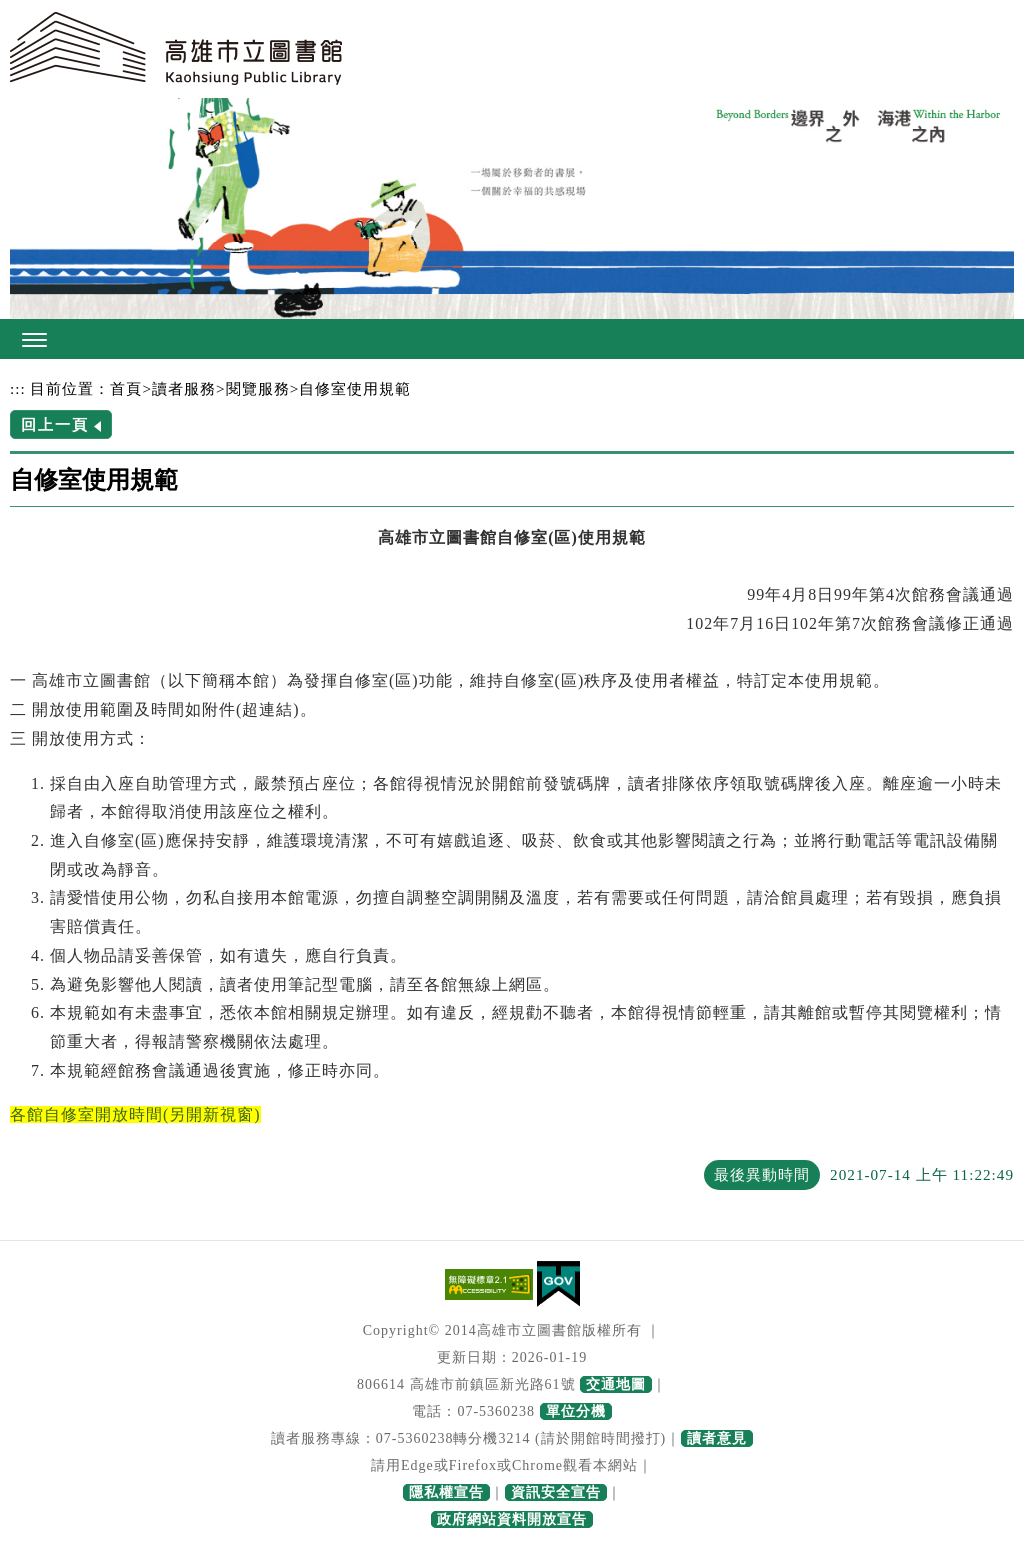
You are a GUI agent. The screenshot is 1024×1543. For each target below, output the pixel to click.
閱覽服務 (258, 388)
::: (18, 388)
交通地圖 (616, 1384)
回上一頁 (55, 424)
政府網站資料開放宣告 (512, 1519)
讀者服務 (184, 388)
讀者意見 (717, 1438)
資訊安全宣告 (556, 1492)
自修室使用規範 (355, 388)
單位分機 (576, 1411)
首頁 (126, 388)
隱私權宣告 (446, 1492)
